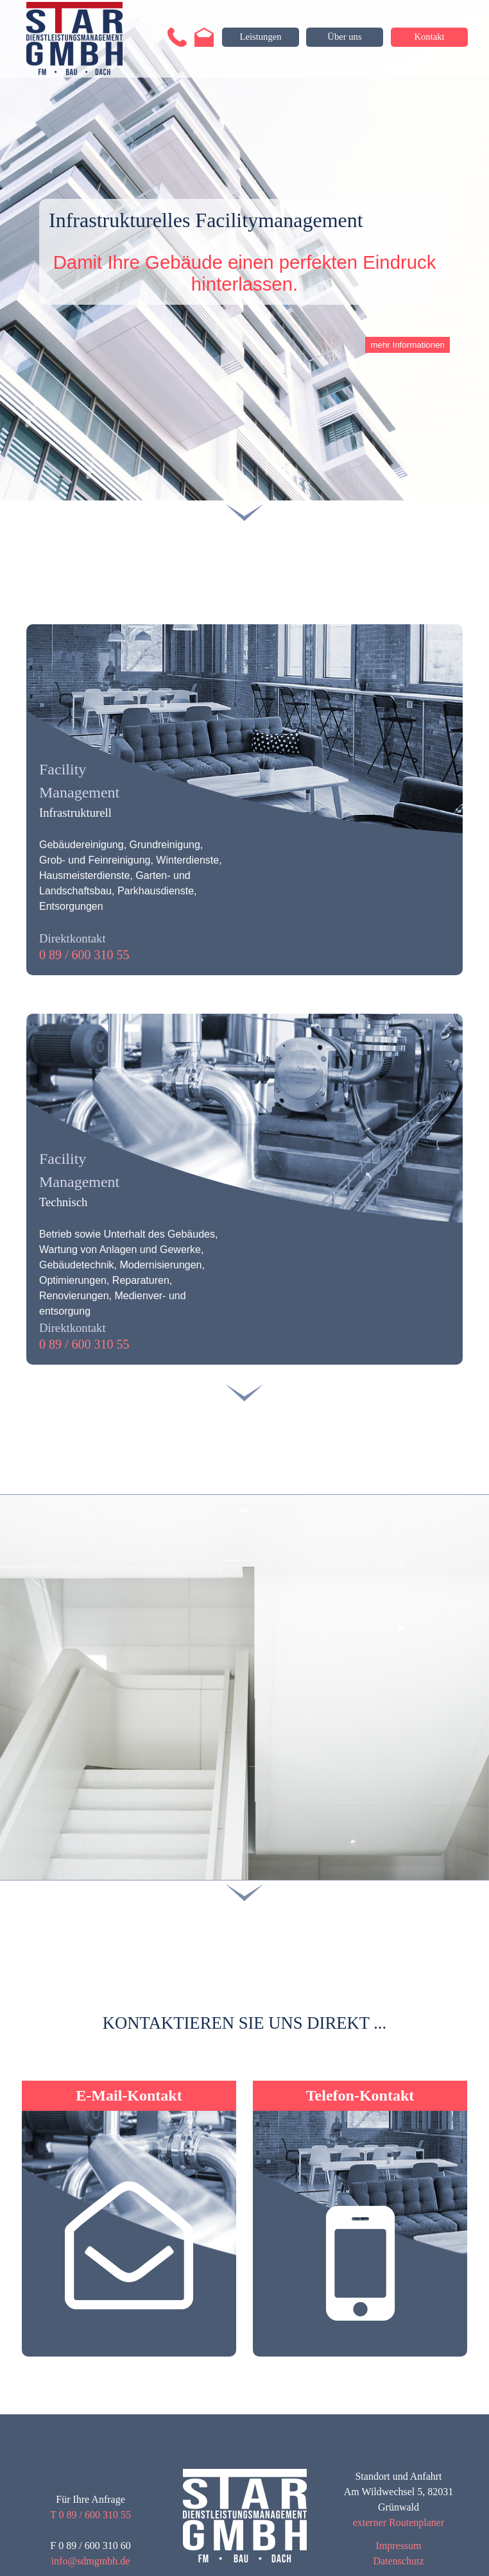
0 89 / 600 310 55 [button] (84, 955)
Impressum (398, 2545)
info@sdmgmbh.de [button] (90, 2560)
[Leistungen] (260, 37)
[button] (177, 33)
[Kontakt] (429, 37)
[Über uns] (344, 37)
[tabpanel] (244, 825)
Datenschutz (398, 2560)
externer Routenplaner (399, 2522)
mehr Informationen (407, 345)
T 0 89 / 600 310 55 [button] (90, 2514)
